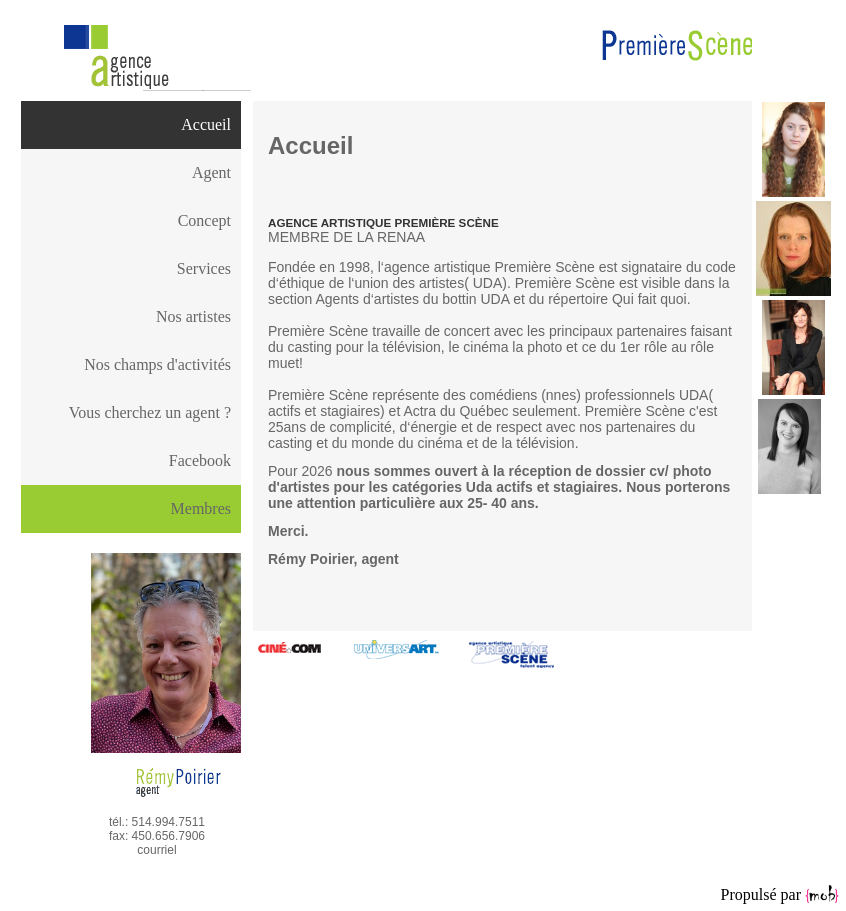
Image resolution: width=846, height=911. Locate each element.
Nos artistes (193, 316)
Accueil (206, 124)
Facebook (200, 460)
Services (204, 268)
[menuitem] (131, 125)
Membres (201, 508)
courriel (156, 850)
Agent (211, 172)
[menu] (131, 293)
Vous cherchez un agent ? (150, 412)
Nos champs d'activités (157, 364)
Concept (204, 220)
